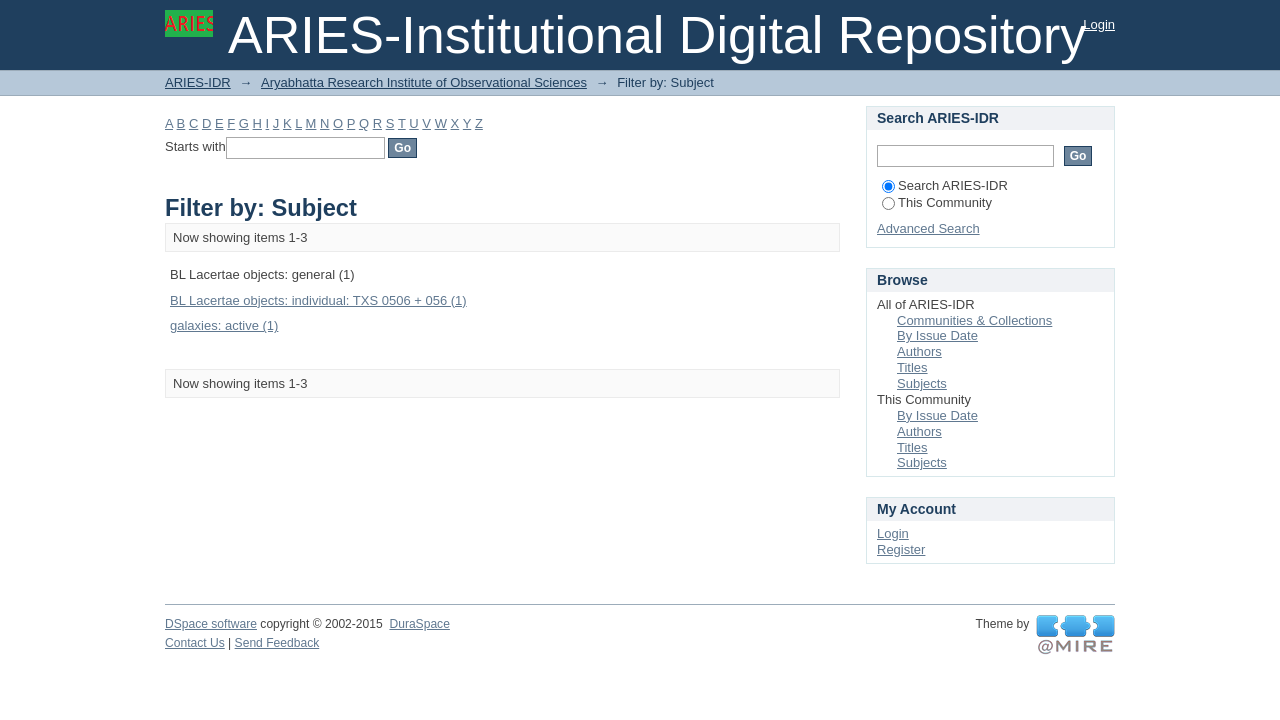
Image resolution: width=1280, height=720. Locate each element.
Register (901, 549)
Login (1099, 24)
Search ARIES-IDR (945, 185)
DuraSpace (419, 624)
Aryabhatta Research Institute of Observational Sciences (424, 82)
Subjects (922, 383)
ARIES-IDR (198, 82)
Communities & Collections (974, 320)
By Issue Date (937, 335)
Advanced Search (928, 228)
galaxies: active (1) (224, 325)
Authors (919, 351)
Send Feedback (277, 643)
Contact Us (195, 643)
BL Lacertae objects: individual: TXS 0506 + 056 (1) (318, 300)
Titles (912, 367)
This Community (937, 202)
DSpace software (211, 624)
